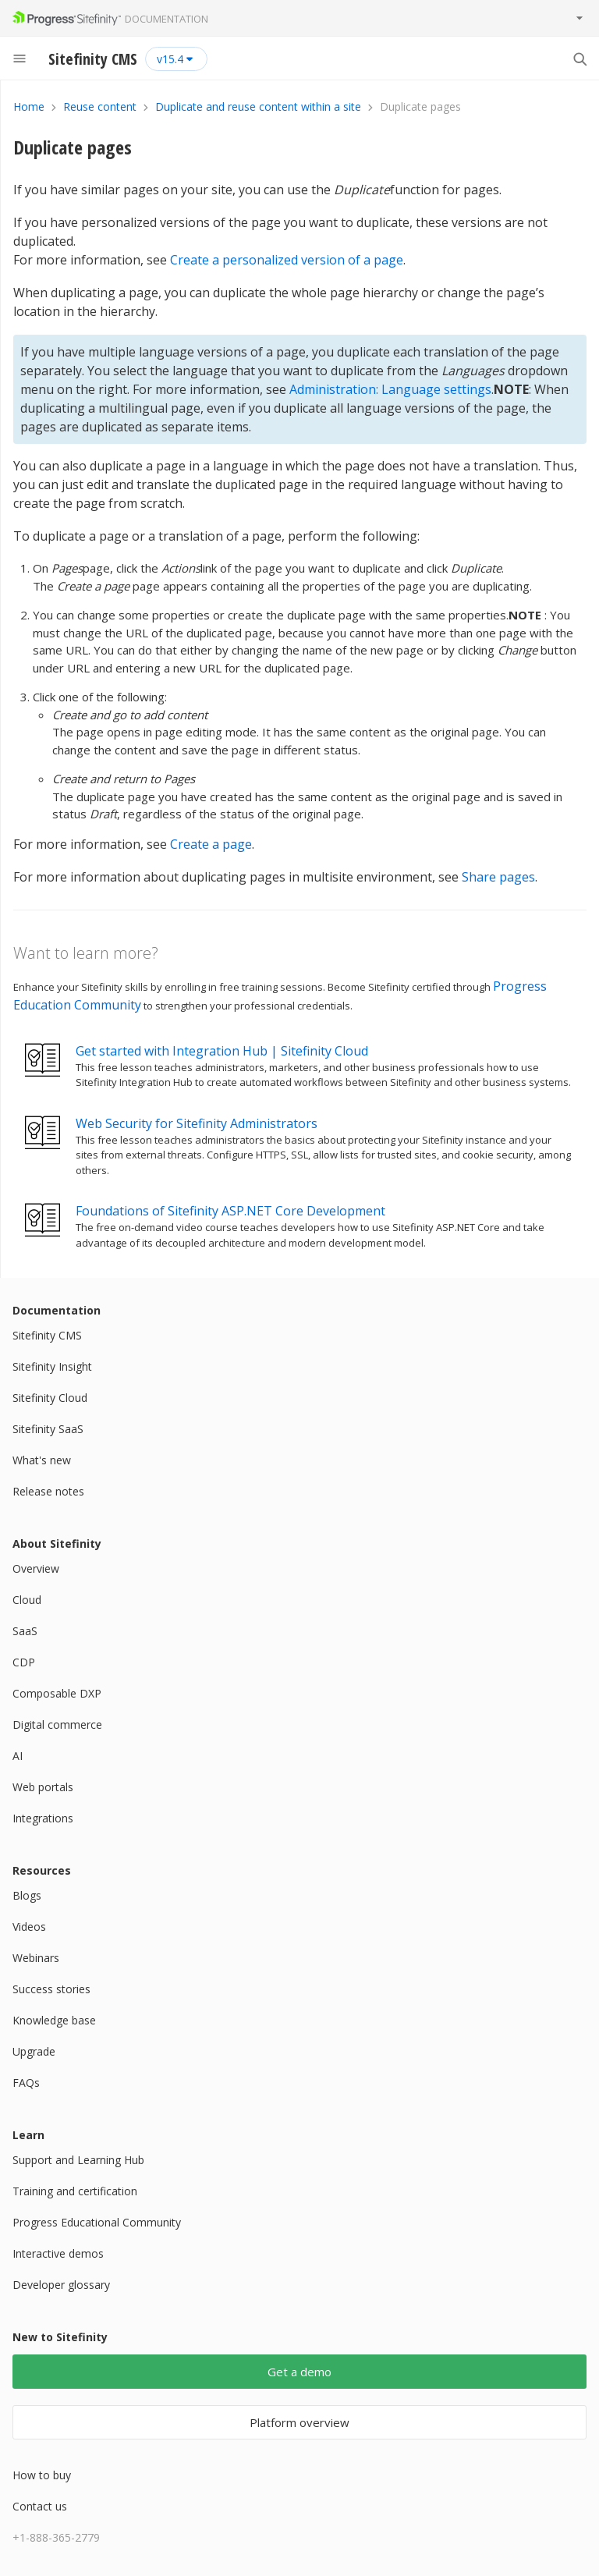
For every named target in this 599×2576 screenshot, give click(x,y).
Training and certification (74, 2191)
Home (28, 106)
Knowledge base (54, 2020)
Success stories (51, 1989)
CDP (23, 1662)
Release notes (48, 1491)
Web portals (42, 1786)
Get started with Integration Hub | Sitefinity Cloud (222, 1050)
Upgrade (33, 2051)
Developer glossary (61, 2284)
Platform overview (299, 2422)
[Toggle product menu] (579, 18)
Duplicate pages (72, 147)
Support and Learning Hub (78, 2159)
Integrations (42, 1818)
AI (17, 1755)
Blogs (26, 1895)
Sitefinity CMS (47, 1335)
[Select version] (176, 59)
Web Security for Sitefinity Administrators (196, 1123)
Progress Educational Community (96, 2222)
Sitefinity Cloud (49, 1397)
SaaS (24, 1630)
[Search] (579, 58)
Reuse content (99, 106)
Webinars (35, 1957)
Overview (35, 1568)
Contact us (39, 2506)
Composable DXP (56, 1693)
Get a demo (299, 2371)
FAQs (26, 2082)
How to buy (41, 2475)
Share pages (498, 876)
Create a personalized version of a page (286, 259)
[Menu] (19, 58)
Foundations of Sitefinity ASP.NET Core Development (230, 1210)
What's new (41, 1460)
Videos (29, 1926)
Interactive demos (58, 2253)
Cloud (26, 1599)
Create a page (211, 844)
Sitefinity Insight (52, 1366)
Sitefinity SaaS (47, 1428)
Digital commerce (57, 1724)
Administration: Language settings (390, 389)
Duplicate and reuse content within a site (258, 106)
